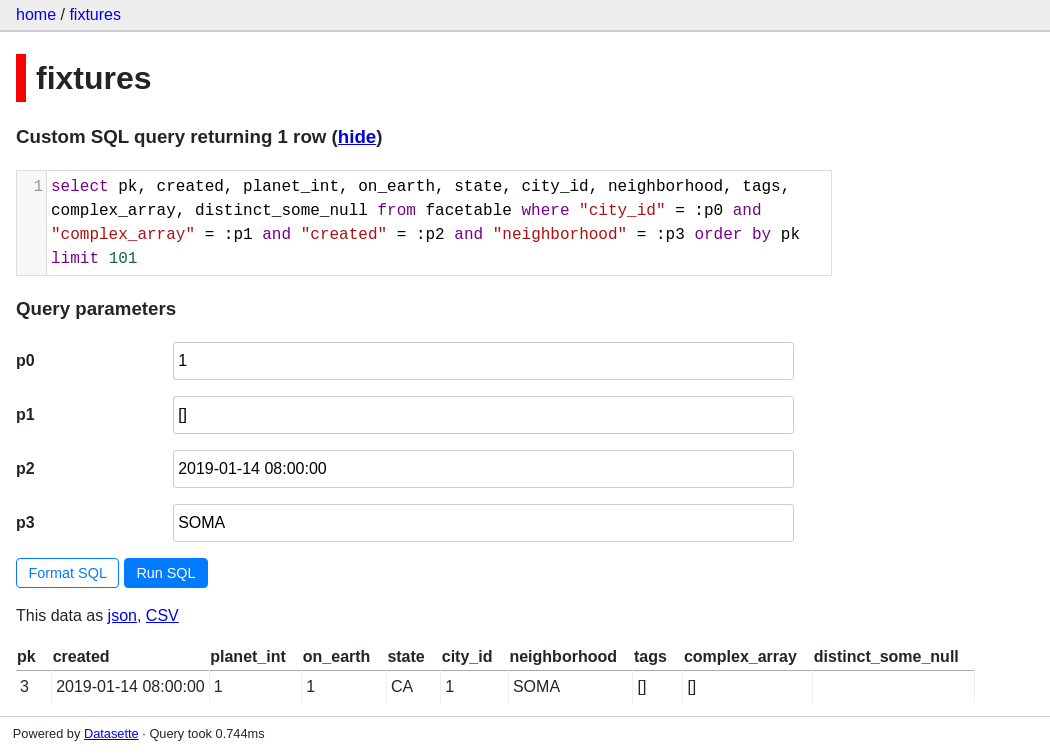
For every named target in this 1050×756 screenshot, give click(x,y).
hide (357, 136)
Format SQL (68, 573)
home (36, 14)
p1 (25, 414)
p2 (25, 468)
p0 (25, 360)
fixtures (95, 14)
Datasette (111, 733)
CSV (162, 615)
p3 (25, 522)
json (122, 615)
